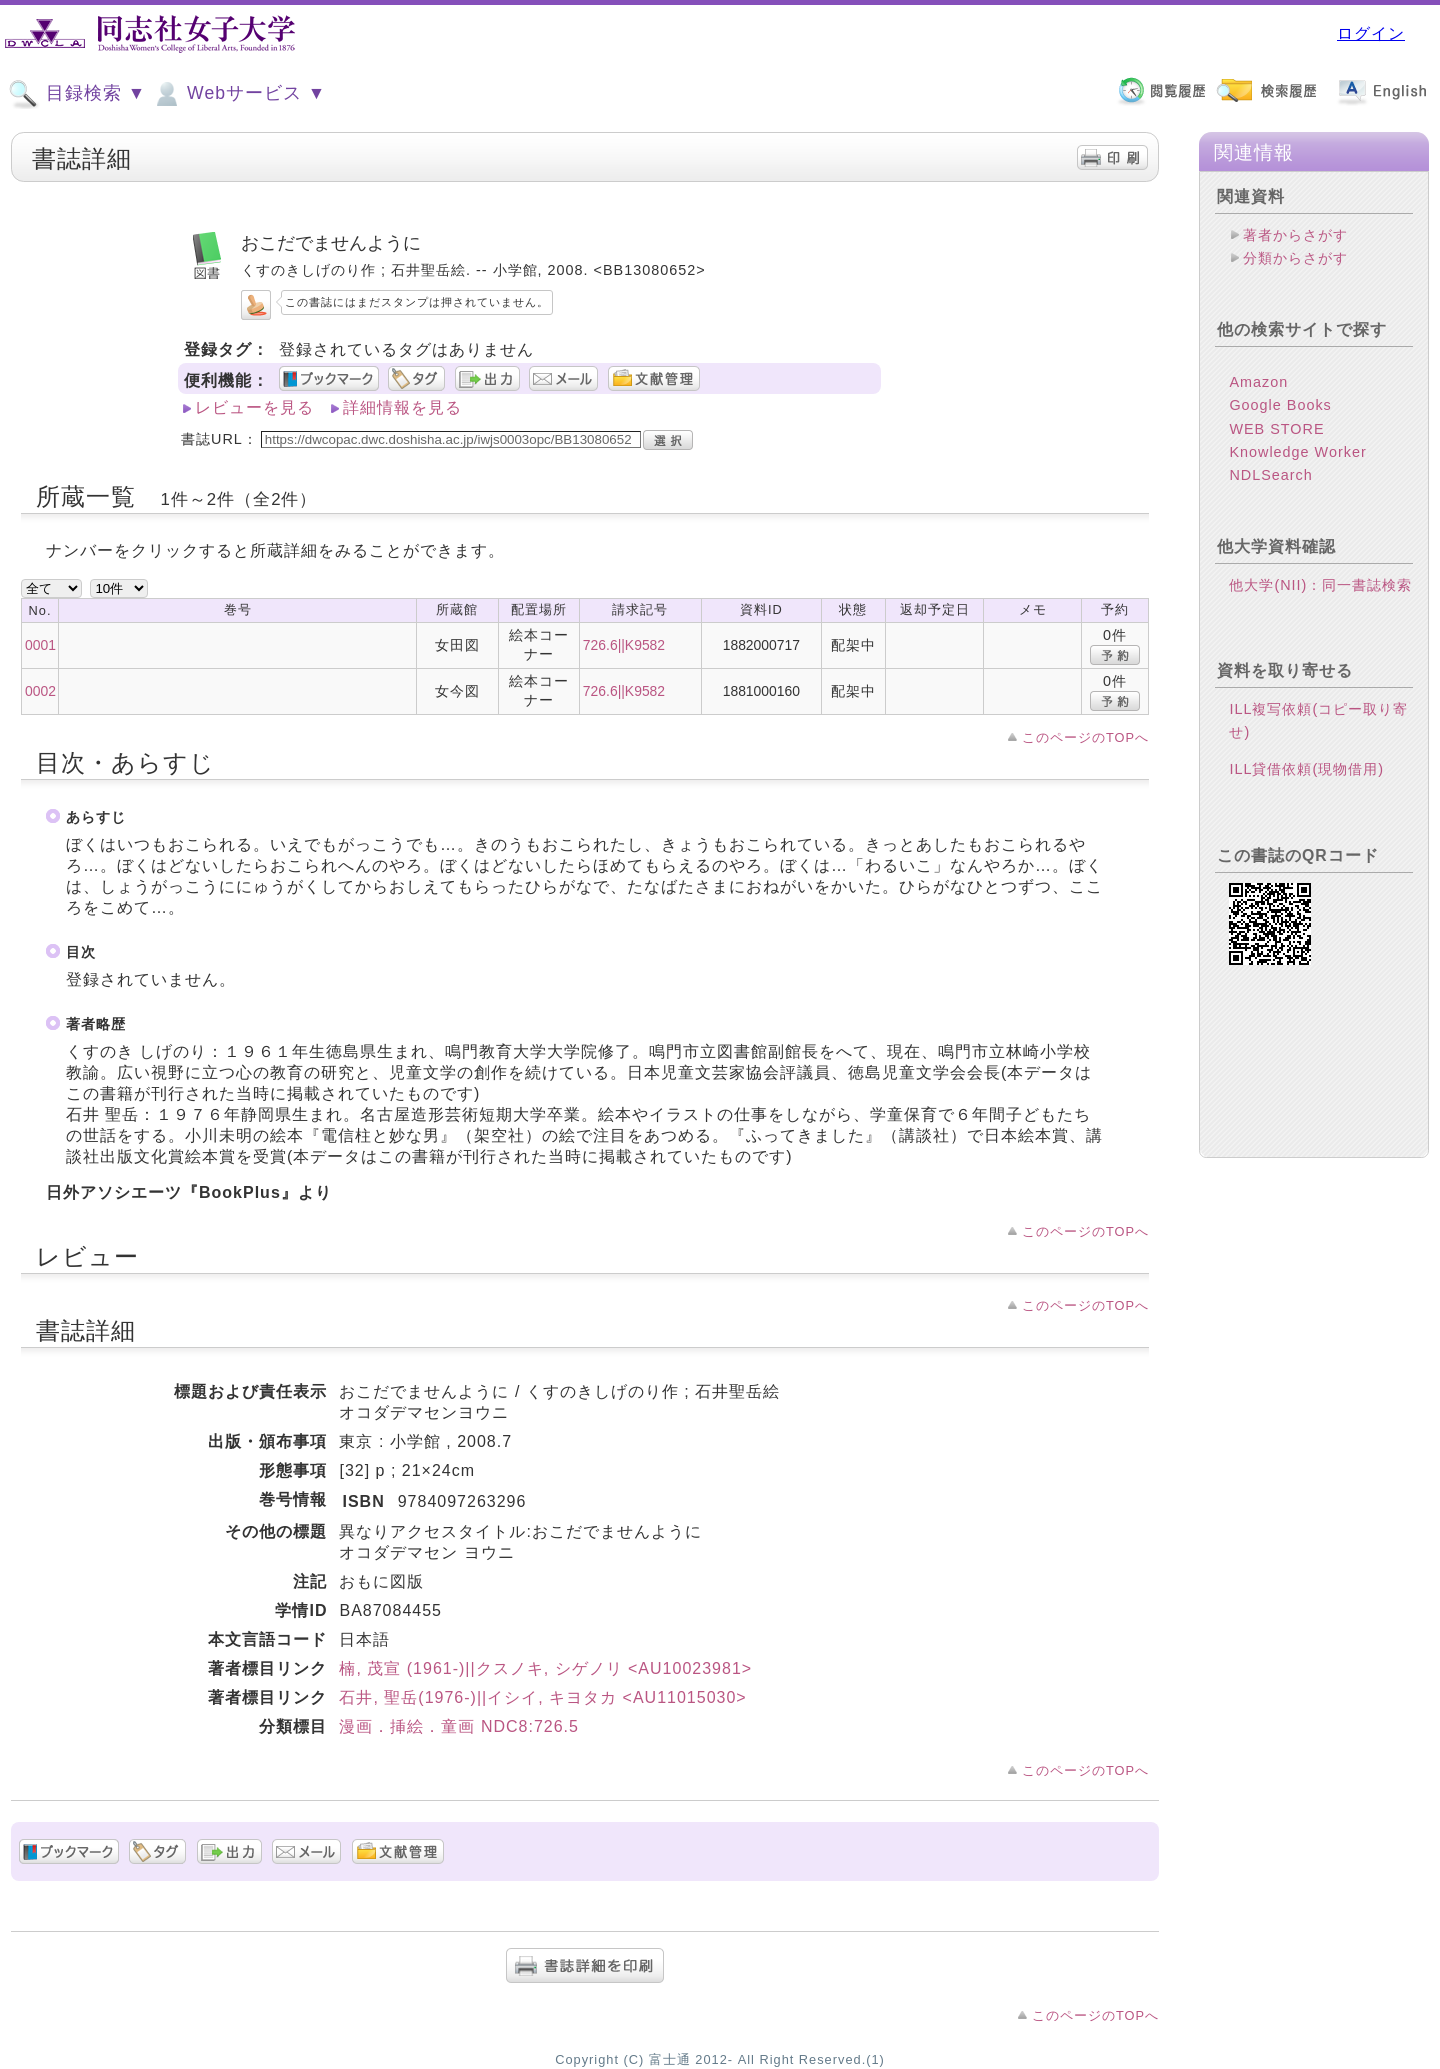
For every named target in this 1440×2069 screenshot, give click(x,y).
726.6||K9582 (624, 645)
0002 (40, 691)
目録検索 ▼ (77, 94)
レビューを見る (254, 407)
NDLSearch (1270, 475)
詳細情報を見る (402, 407)
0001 (40, 645)
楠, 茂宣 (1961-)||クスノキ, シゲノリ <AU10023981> (545, 1668)
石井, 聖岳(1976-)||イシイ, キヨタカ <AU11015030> (542, 1697)
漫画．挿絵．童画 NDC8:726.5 (459, 1726)
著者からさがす (1295, 235)
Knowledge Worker (1297, 452)
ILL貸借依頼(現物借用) (1306, 769)
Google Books (1280, 405)
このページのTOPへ (1085, 737)
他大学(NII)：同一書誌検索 (1320, 585)
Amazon (1258, 382)
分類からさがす (1295, 258)
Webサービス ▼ (238, 94)
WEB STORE (1276, 429)
